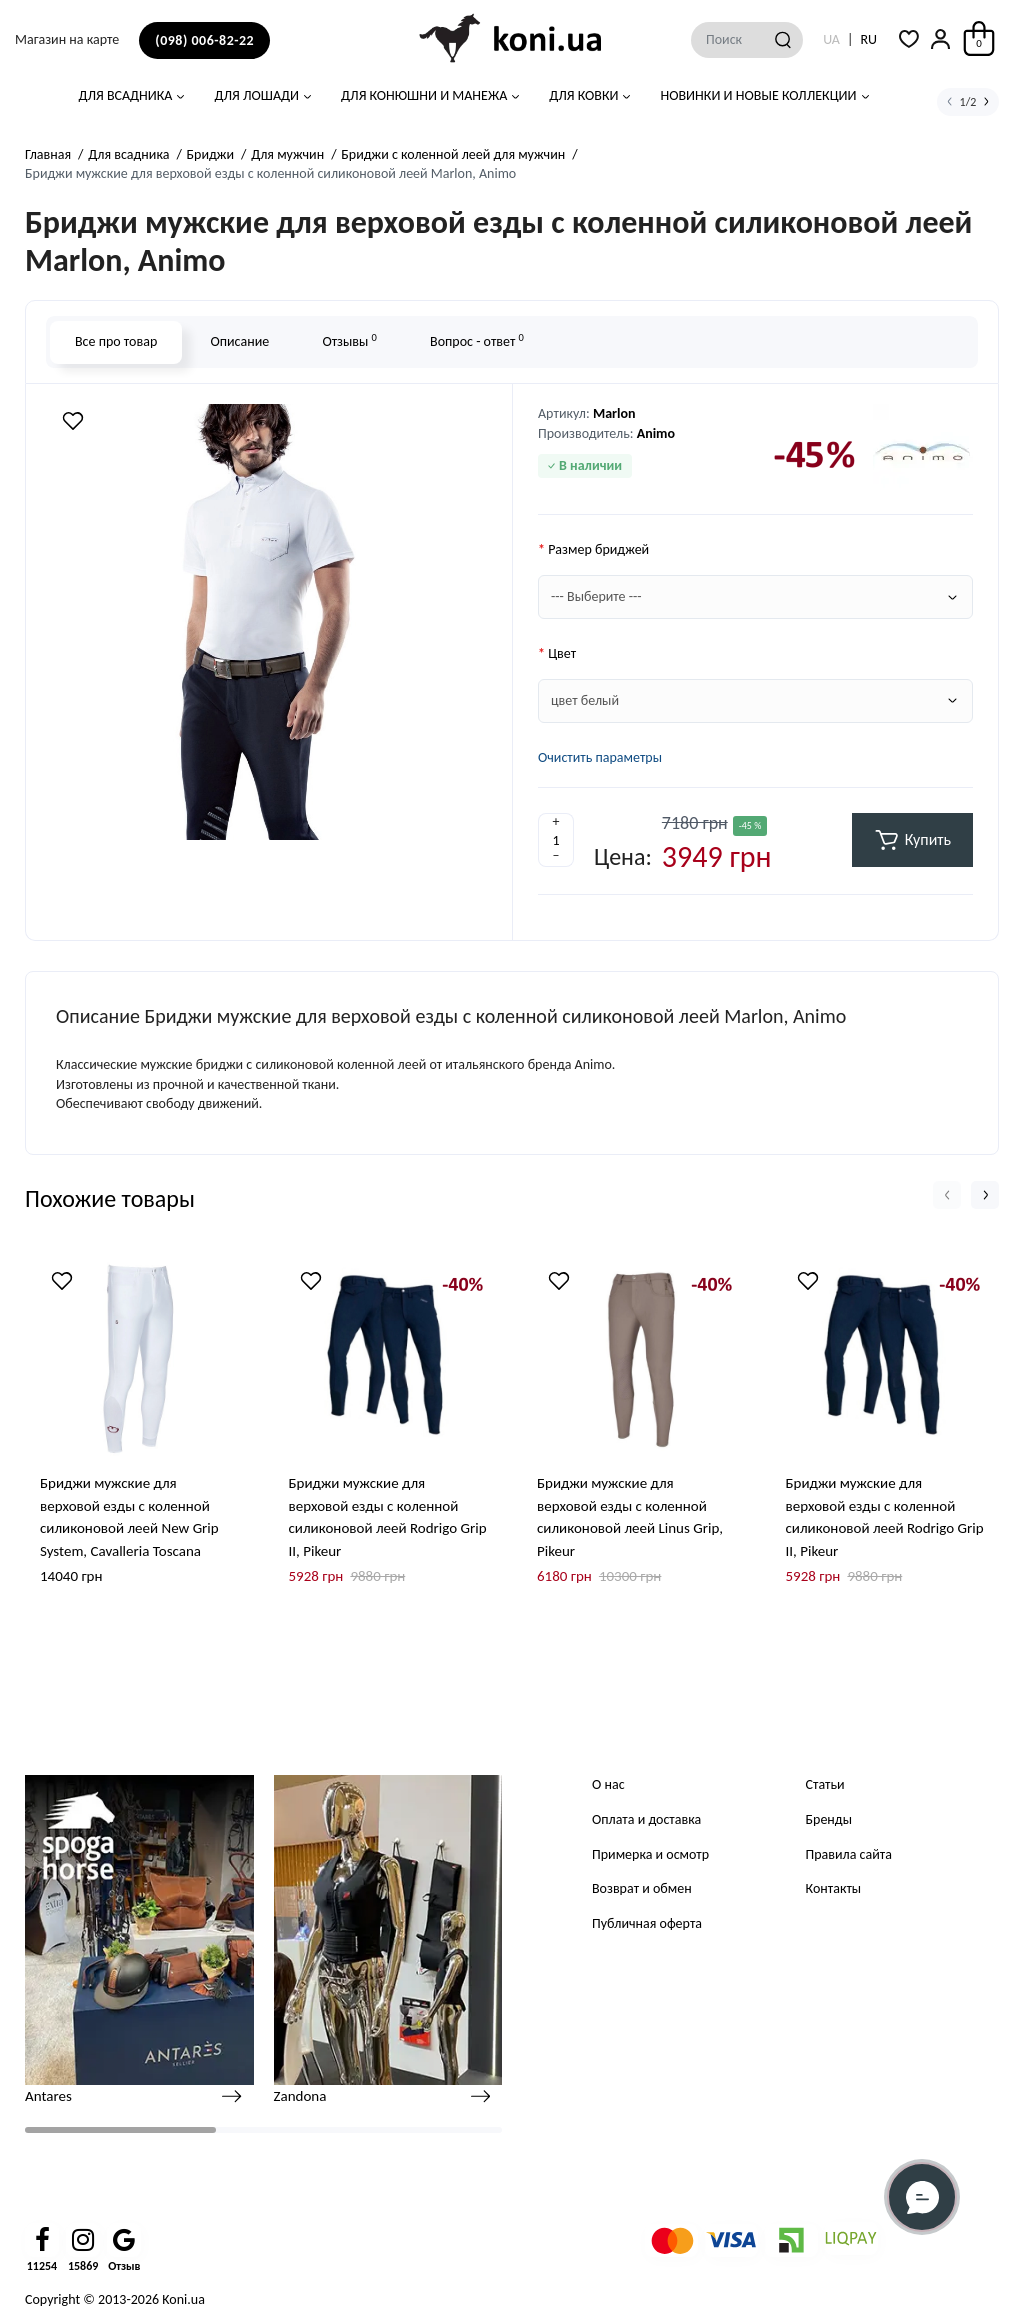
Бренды (829, 1819)
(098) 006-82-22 (204, 40)
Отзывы (349, 340)
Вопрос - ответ (477, 340)
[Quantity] (556, 840)
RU (868, 39)
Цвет (562, 653)
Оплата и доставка (646, 1819)
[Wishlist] (73, 421)
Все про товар (116, 341)
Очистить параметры (600, 757)
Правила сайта (849, 1854)
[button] (947, 1195)
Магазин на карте (67, 39)
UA (831, 39)
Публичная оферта (647, 1923)
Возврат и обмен (642, 1888)
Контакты (834, 1888)
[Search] (783, 40)
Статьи (825, 1784)
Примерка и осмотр (650, 1854)
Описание (239, 341)
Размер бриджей (598, 549)
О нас (608, 1784)
